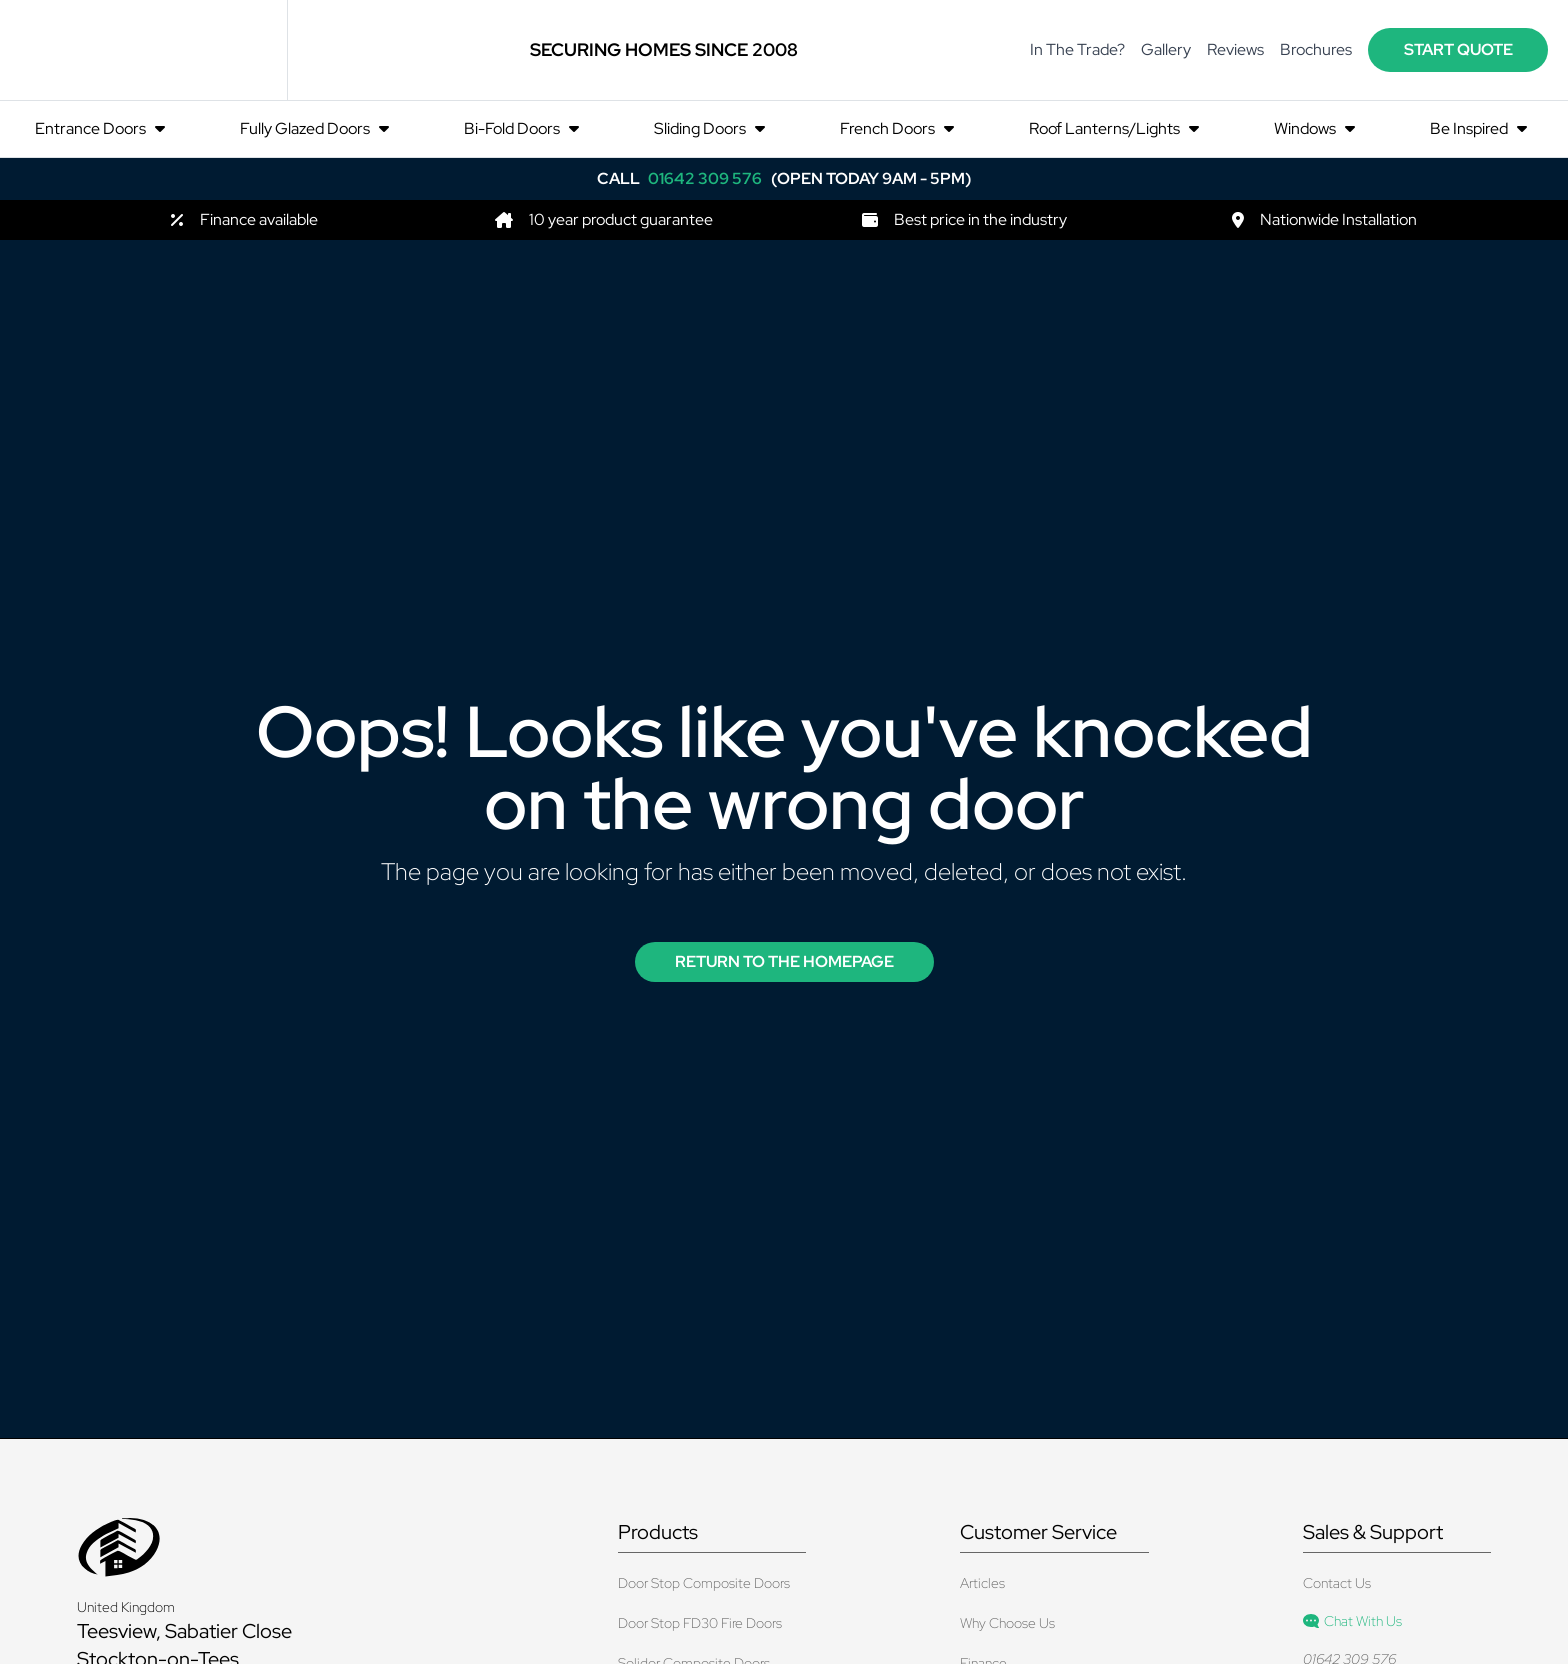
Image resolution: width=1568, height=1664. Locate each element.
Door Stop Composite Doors (704, 1583)
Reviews (1235, 49)
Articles (982, 1583)
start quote (1458, 49)
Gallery (1166, 49)
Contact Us (1337, 1583)
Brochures (1316, 49)
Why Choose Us (1007, 1623)
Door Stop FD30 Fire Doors (700, 1623)
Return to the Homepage (784, 961)
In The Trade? (1077, 49)
